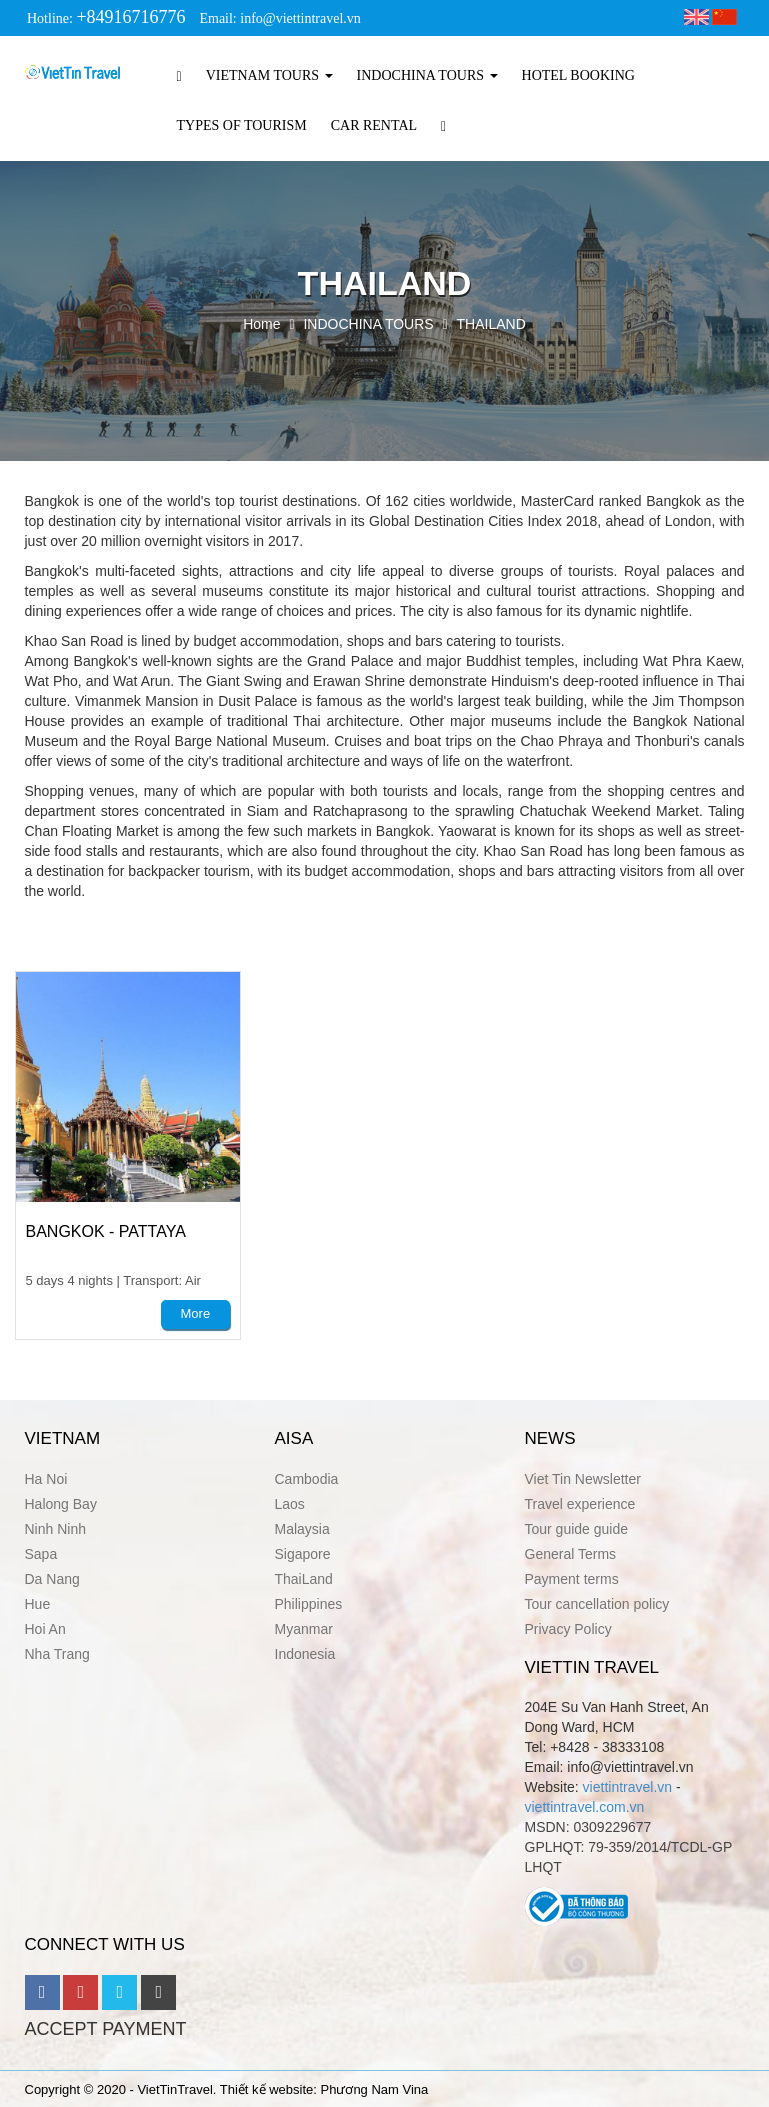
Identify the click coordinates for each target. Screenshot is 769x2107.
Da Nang (52, 1579)
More (196, 1313)
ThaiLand (304, 1579)
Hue (38, 1604)
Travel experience (580, 1504)
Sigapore (303, 1554)
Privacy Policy (568, 1629)
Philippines (309, 1604)
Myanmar (304, 1629)
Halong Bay (61, 1504)
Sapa (41, 1554)
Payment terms (572, 1579)
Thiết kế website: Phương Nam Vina (324, 2089)
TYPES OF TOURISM (242, 125)
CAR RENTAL (374, 125)
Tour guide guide (577, 1529)
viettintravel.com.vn (585, 1807)
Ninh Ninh (55, 1529)
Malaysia (302, 1529)
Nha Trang (57, 1654)
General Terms (571, 1554)
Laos (290, 1504)
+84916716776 (130, 17)
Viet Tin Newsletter (583, 1479)
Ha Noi (46, 1479)
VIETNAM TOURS (269, 75)
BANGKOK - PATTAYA (106, 1231)
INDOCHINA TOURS (427, 75)
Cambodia (307, 1479)
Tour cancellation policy (597, 1604)
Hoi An (45, 1629)
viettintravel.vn (627, 1787)
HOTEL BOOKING (578, 75)
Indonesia (305, 1654)
